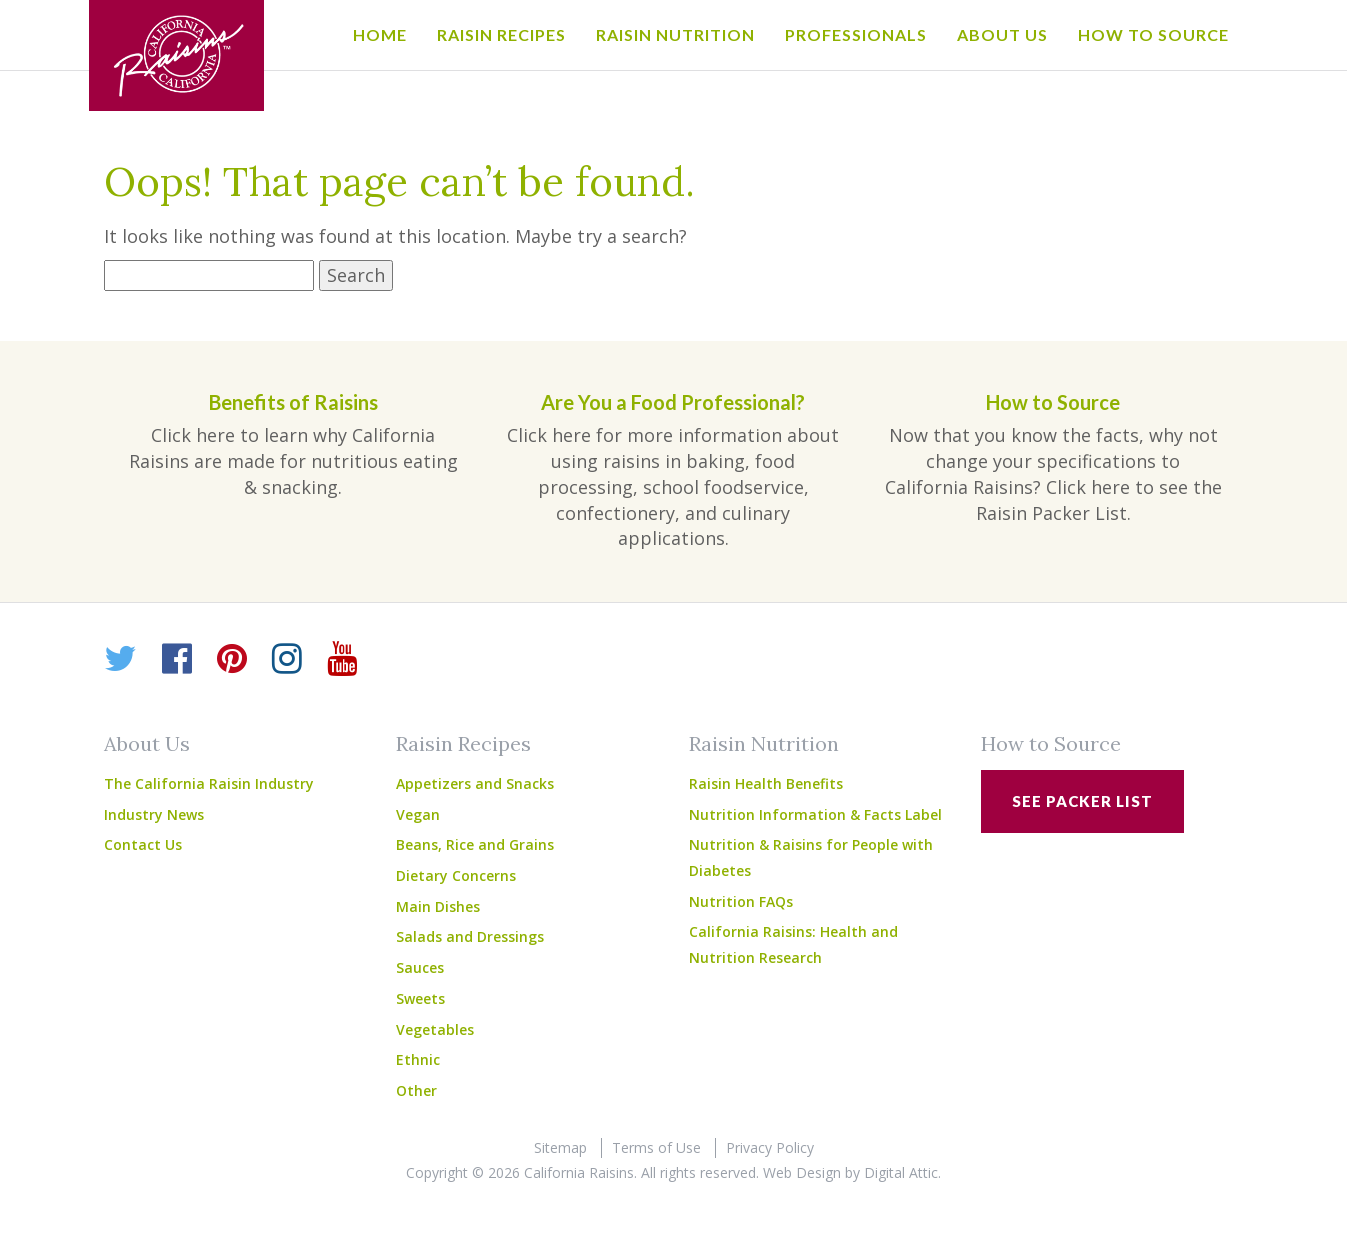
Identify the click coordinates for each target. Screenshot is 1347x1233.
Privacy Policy (770, 1147)
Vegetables (435, 1029)
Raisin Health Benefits (766, 783)
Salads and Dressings (470, 936)
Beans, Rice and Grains (475, 844)
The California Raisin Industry (209, 783)
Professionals (856, 34)
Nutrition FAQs (741, 901)
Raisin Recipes (501, 34)
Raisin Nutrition (675, 34)
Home (380, 34)
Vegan (418, 814)
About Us (1002, 34)
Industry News (154, 814)
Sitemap (560, 1147)
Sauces (420, 967)
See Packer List (1082, 801)
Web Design (802, 1172)
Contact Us (143, 844)
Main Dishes (438, 906)
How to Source (1153, 34)
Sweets (420, 998)
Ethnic (418, 1059)
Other (416, 1090)
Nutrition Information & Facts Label (815, 814)
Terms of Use (656, 1147)
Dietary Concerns (456, 875)
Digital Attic (901, 1172)
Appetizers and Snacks (475, 783)
